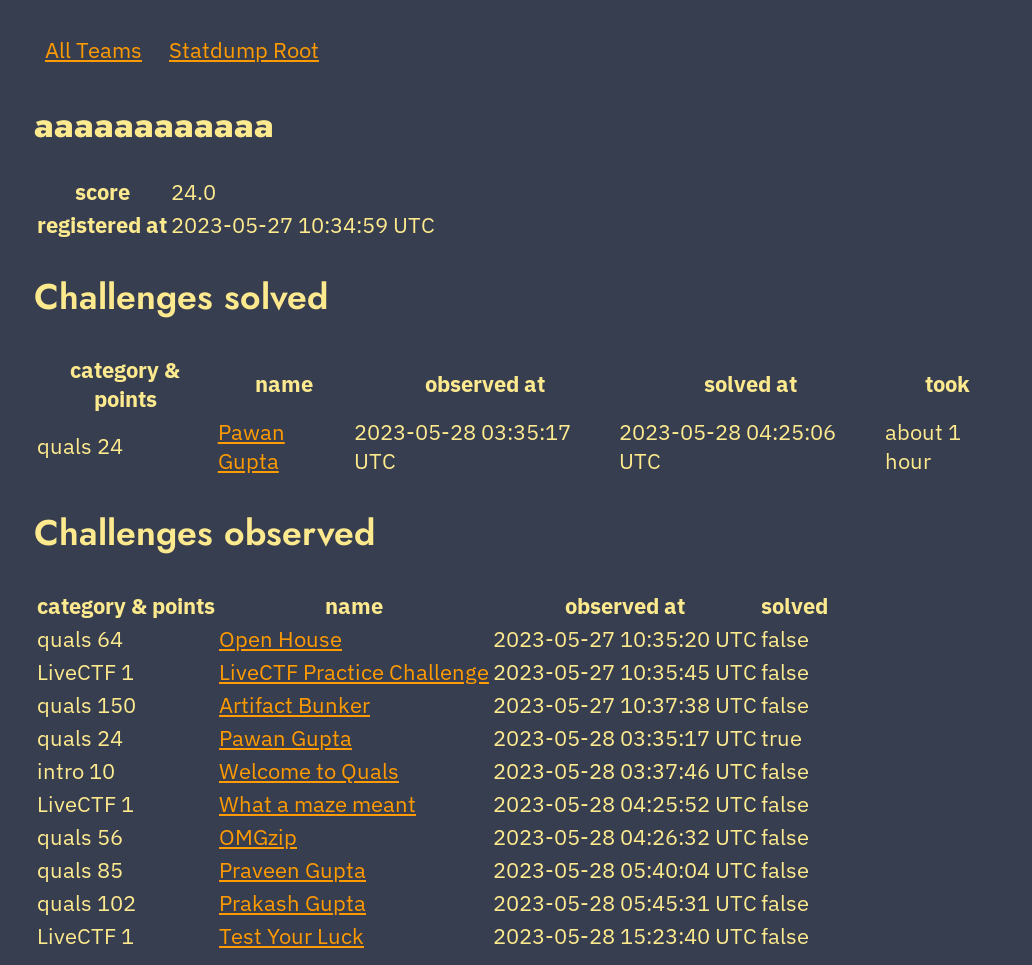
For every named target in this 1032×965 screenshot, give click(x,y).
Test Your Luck (291, 935)
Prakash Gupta (292, 902)
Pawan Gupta (251, 446)
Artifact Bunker (294, 704)
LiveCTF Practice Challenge (354, 671)
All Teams (93, 49)
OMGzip (258, 836)
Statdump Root (244, 49)
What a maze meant (317, 803)
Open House (280, 638)
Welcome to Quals (309, 770)
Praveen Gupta (292, 869)
